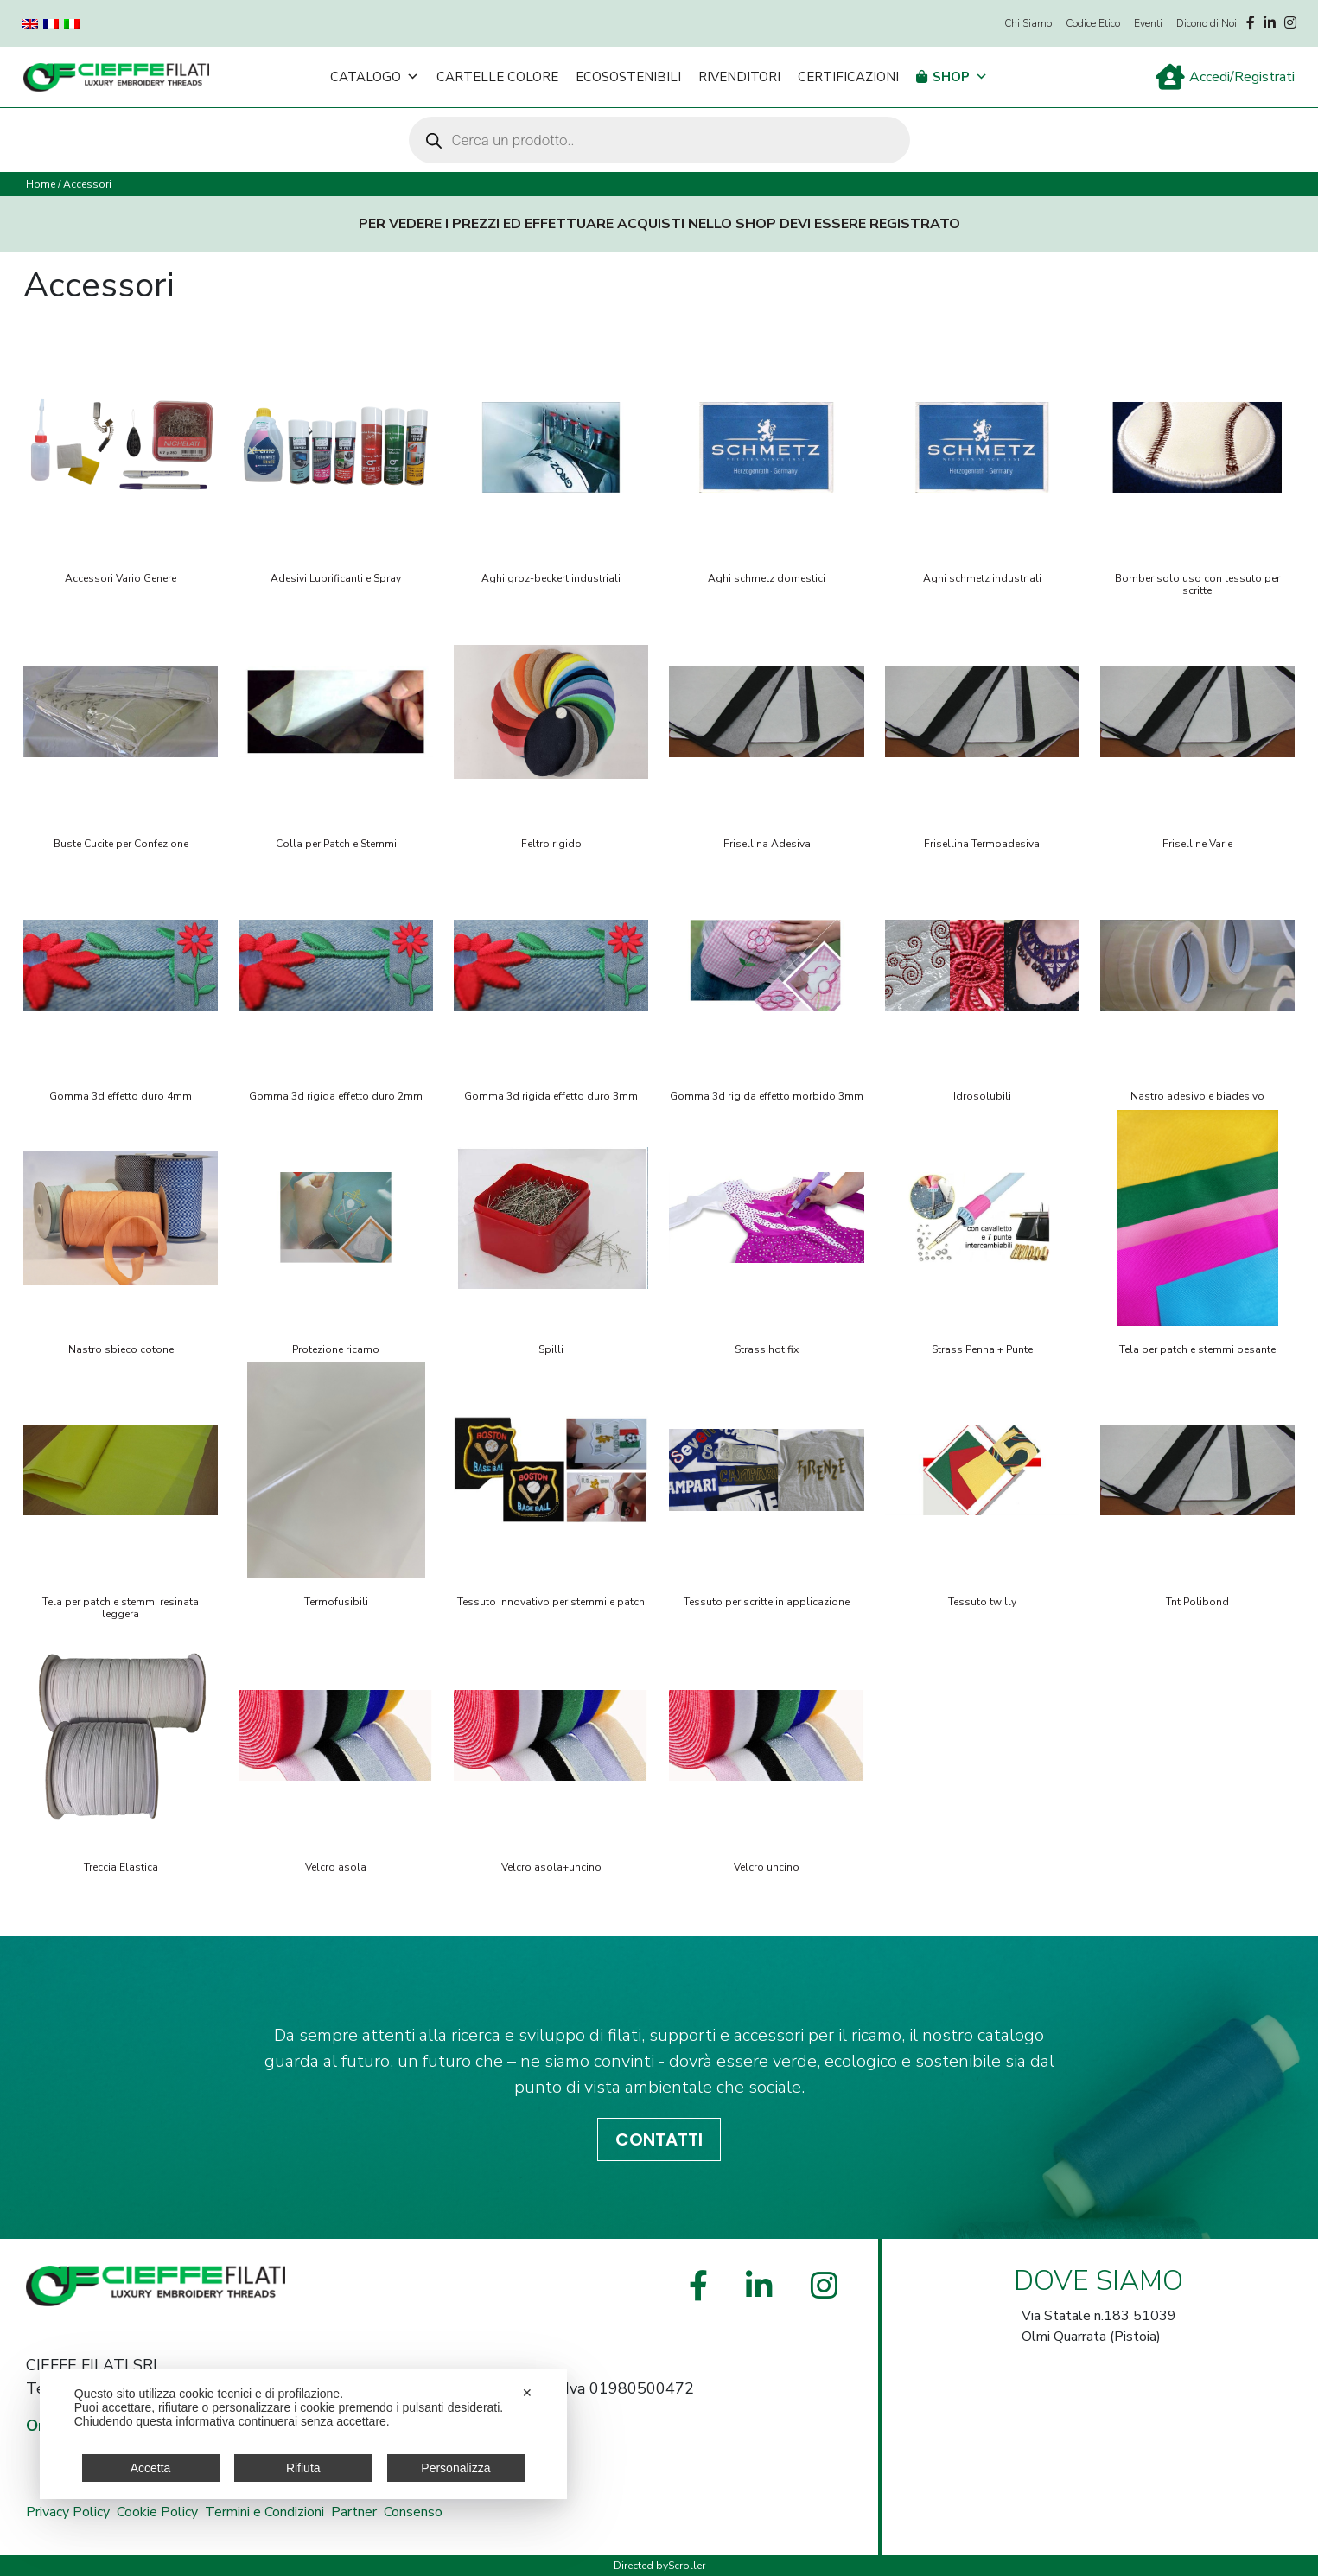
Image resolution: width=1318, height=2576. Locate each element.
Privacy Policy (68, 2512)
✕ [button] (527, 2393)
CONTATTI (659, 2139)
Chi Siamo (1028, 23)
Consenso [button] (413, 2512)
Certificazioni (848, 77)
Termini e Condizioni (264, 2512)
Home (40, 184)
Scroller (686, 2566)
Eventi (1148, 23)
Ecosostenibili (628, 77)
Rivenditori (739, 77)
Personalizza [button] (455, 2468)
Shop (960, 77)
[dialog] (303, 2434)
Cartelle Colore (497, 77)
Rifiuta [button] (303, 2468)
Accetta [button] (151, 2468)
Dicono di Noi (1206, 23)
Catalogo (374, 77)
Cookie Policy (157, 2512)
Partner (354, 2512)
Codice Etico (1093, 23)
